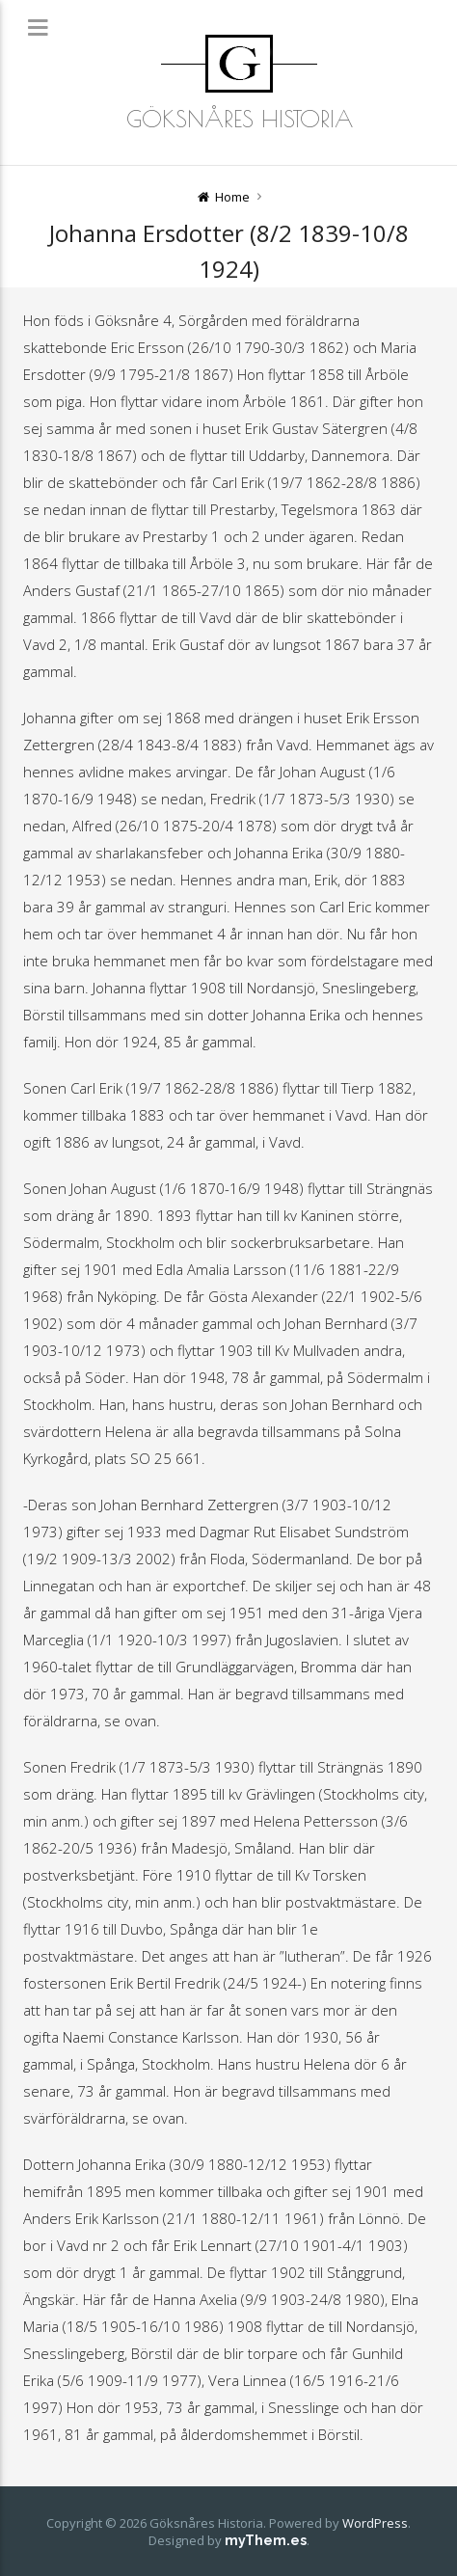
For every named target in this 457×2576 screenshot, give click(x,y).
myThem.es (266, 2540)
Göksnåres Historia (239, 118)
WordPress (375, 2523)
